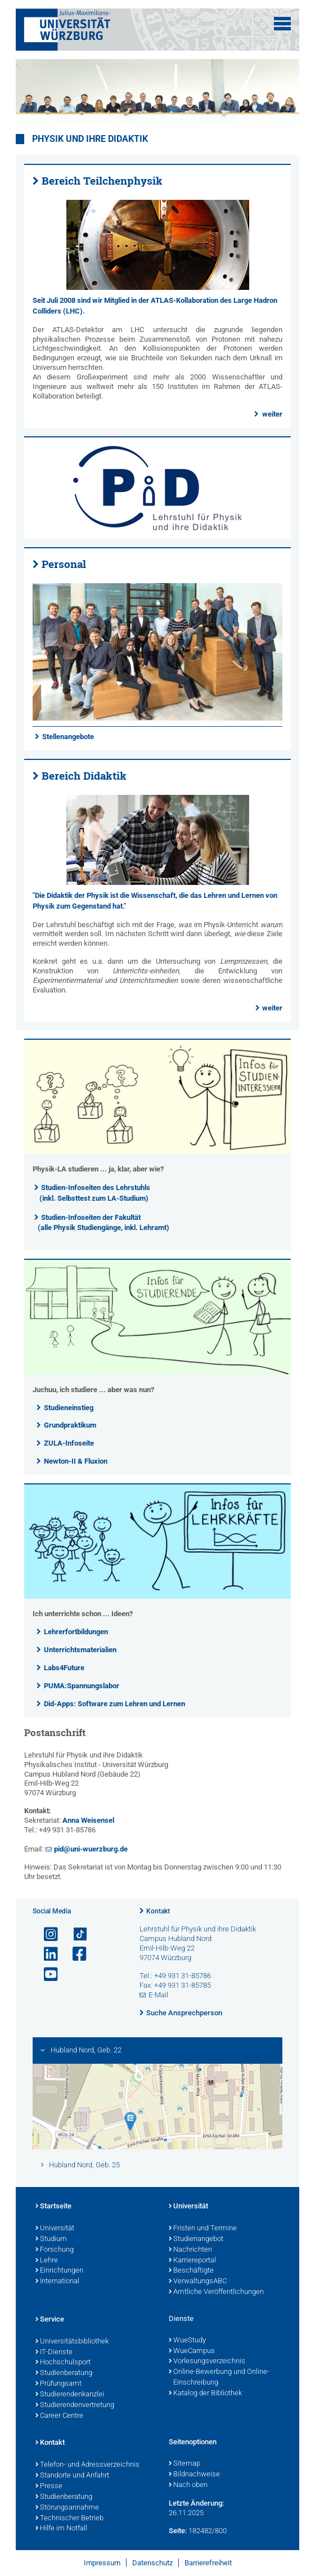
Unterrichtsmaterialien (80, 1649)
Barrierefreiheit (208, 2563)
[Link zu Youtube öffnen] (46, 1974)
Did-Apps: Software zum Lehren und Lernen (114, 1704)
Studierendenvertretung (74, 2405)
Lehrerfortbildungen (76, 1631)
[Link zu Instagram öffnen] (46, 1934)
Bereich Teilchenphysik (102, 180)
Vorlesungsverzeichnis (207, 2361)
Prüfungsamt (58, 2384)
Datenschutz (152, 2563)
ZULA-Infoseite (69, 1443)
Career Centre (59, 2416)
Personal (64, 564)
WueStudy (187, 2341)
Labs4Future (64, 1667)
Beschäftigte (191, 2271)
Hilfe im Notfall (61, 2529)
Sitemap (184, 2464)
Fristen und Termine (203, 2229)
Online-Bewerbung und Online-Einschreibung (219, 2377)
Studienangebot (196, 2239)
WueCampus (192, 2351)
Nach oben (188, 2485)
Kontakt (158, 1911)
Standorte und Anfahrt (72, 2476)
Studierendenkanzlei (69, 2395)
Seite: (178, 2530)
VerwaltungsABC (198, 2282)
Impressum (102, 2563)
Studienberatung (63, 2373)
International (57, 2282)
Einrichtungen (59, 2271)
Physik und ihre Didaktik (90, 139)
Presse (48, 2486)
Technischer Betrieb (69, 2519)
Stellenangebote (68, 736)
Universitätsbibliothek (72, 2342)
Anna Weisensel (88, 1820)
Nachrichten (190, 2250)
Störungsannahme (67, 2508)
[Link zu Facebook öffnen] (74, 1954)
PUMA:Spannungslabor (81, 1685)
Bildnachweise (194, 2475)
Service (49, 2320)
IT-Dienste (54, 2352)
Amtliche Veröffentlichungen (216, 2292)
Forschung (54, 2250)
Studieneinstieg (68, 1407)
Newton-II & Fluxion (75, 1461)
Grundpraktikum (70, 1425)
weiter (272, 414)
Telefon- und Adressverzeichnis (87, 2465)
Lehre (46, 2261)
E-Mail (158, 1995)
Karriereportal (192, 2261)
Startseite (53, 2207)
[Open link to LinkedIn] (46, 1954)
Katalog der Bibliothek (205, 2394)
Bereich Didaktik (84, 775)
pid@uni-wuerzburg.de (91, 1849)
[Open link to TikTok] (74, 1934)
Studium (51, 2239)
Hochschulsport (63, 2363)
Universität (54, 2229)
